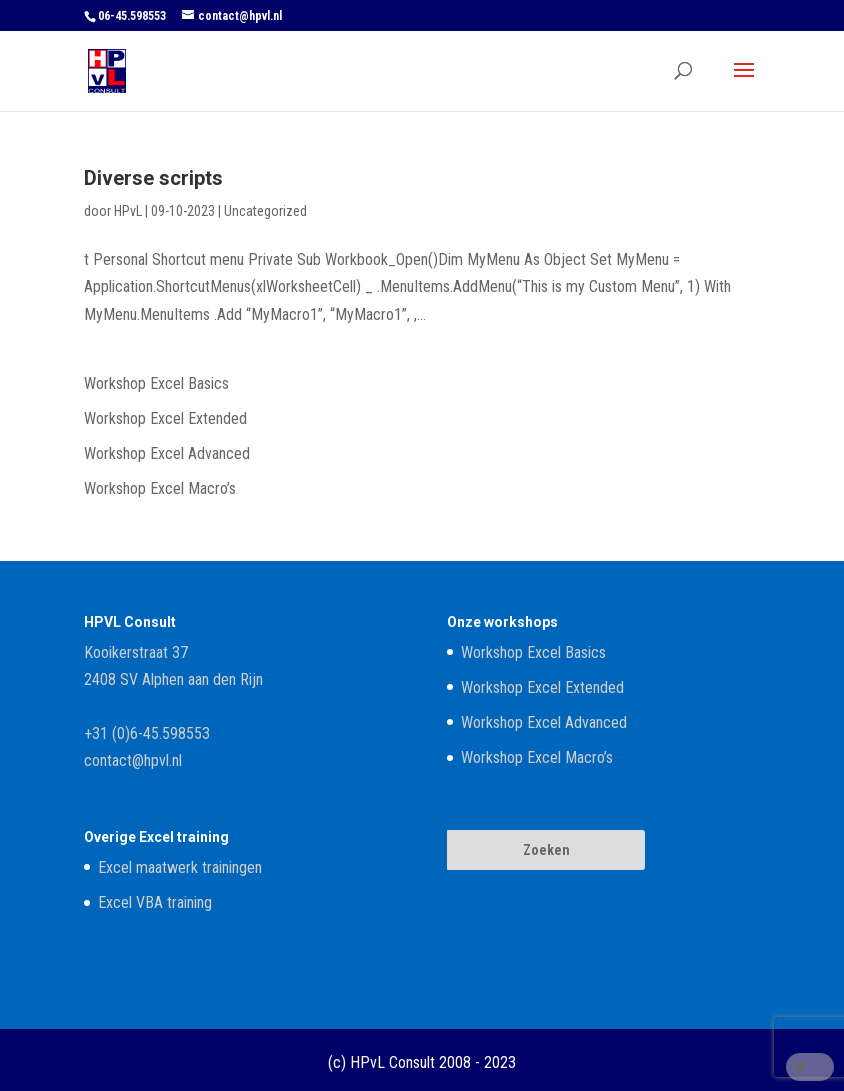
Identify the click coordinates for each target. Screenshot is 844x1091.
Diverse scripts (153, 178)
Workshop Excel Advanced (167, 453)
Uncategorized (265, 211)
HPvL (128, 211)
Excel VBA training (155, 902)
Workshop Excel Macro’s (160, 488)
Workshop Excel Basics (156, 383)
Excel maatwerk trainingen (180, 867)
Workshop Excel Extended (165, 418)
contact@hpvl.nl (133, 760)
